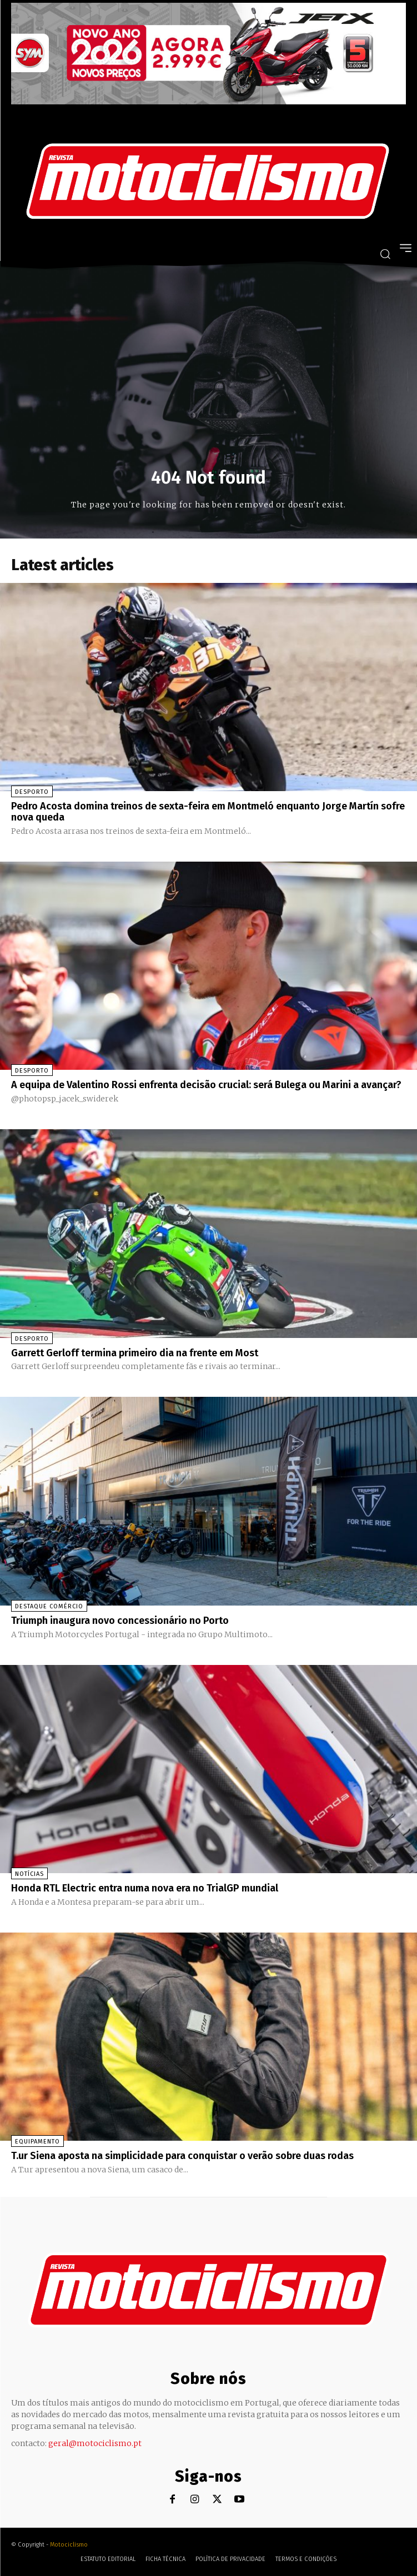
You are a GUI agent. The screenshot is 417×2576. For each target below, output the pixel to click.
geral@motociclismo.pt (95, 2443)
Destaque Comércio (49, 1606)
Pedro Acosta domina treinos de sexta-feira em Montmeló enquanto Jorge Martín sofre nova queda (208, 811)
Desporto (32, 792)
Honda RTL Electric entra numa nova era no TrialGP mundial (144, 1888)
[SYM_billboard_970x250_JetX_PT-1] (208, 101)
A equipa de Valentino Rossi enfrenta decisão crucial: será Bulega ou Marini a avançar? (206, 1085)
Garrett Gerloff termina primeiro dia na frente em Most (134, 1353)
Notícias (29, 1874)
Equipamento (37, 2141)
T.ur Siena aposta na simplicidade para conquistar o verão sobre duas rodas (182, 2156)
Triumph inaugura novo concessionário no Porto (120, 1620)
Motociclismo (69, 2544)
